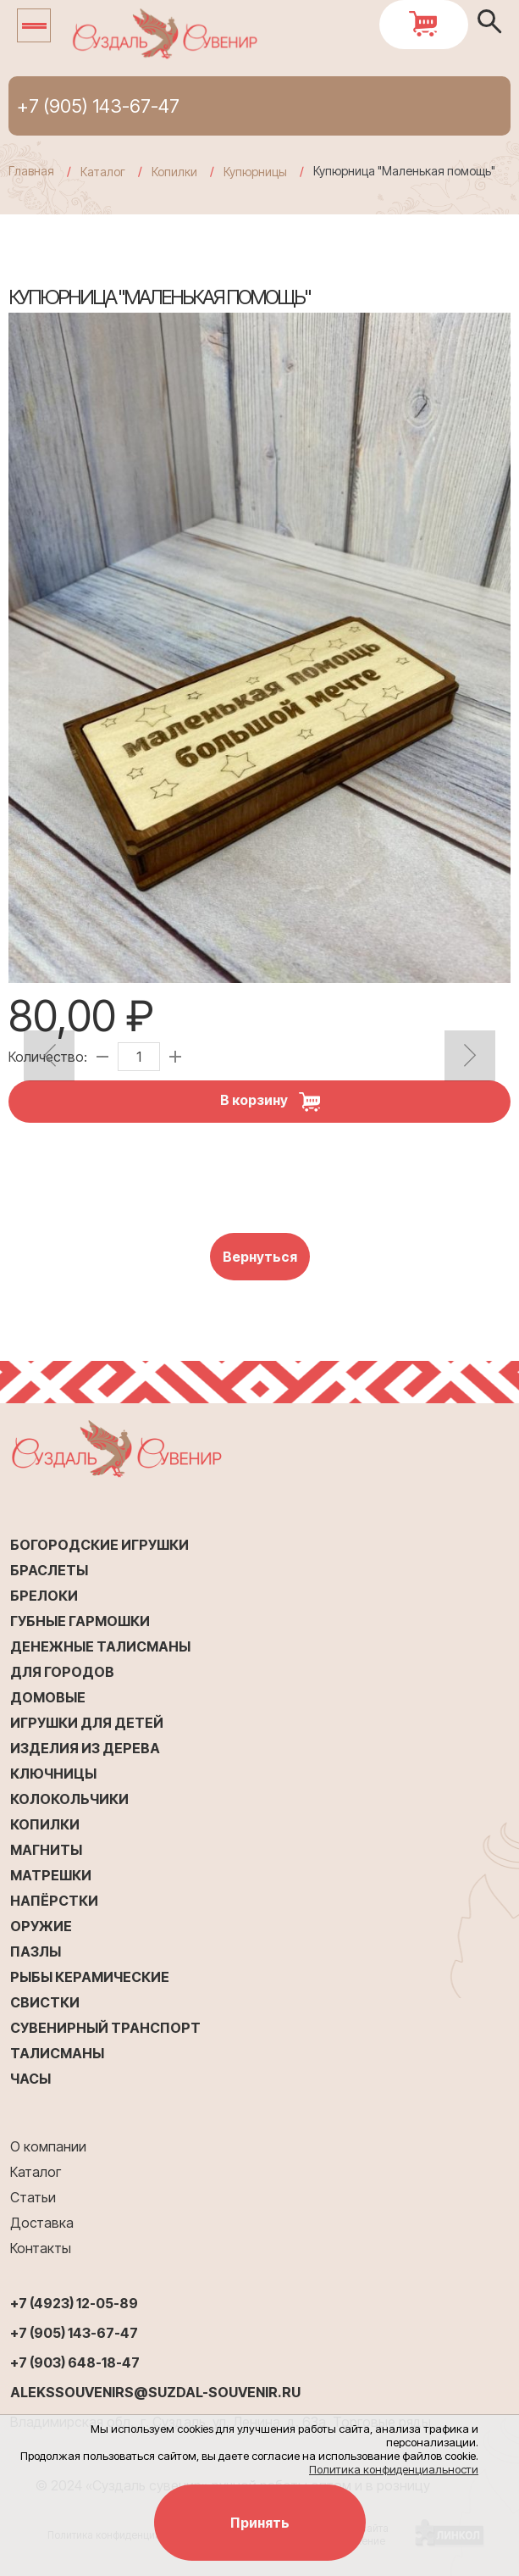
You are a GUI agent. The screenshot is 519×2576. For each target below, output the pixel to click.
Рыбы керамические (89, 1976)
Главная (31, 171)
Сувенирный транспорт (105, 2027)
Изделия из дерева (85, 1748)
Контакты (40, 2248)
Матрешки (50, 1875)
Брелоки (44, 1595)
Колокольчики (69, 1798)
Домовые (48, 1697)
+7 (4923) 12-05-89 (74, 2303)
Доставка (42, 2222)
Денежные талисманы (100, 1646)
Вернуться (260, 1256)
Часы (30, 2078)
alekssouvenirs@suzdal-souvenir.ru (155, 2392)
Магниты (46, 1849)
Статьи (33, 2197)
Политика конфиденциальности (393, 2469)
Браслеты (49, 1570)
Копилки (45, 1824)
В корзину (276, 1101)
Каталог (35, 2171)
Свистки (45, 2002)
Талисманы (57, 2053)
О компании (48, 2146)
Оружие (41, 1926)
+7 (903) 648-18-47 (75, 2362)
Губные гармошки (80, 1621)
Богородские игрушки (99, 1544)
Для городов (62, 1671)
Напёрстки (54, 1900)
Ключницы (53, 1773)
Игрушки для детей (86, 1722)
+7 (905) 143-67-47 (98, 106)
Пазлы (35, 1951)
